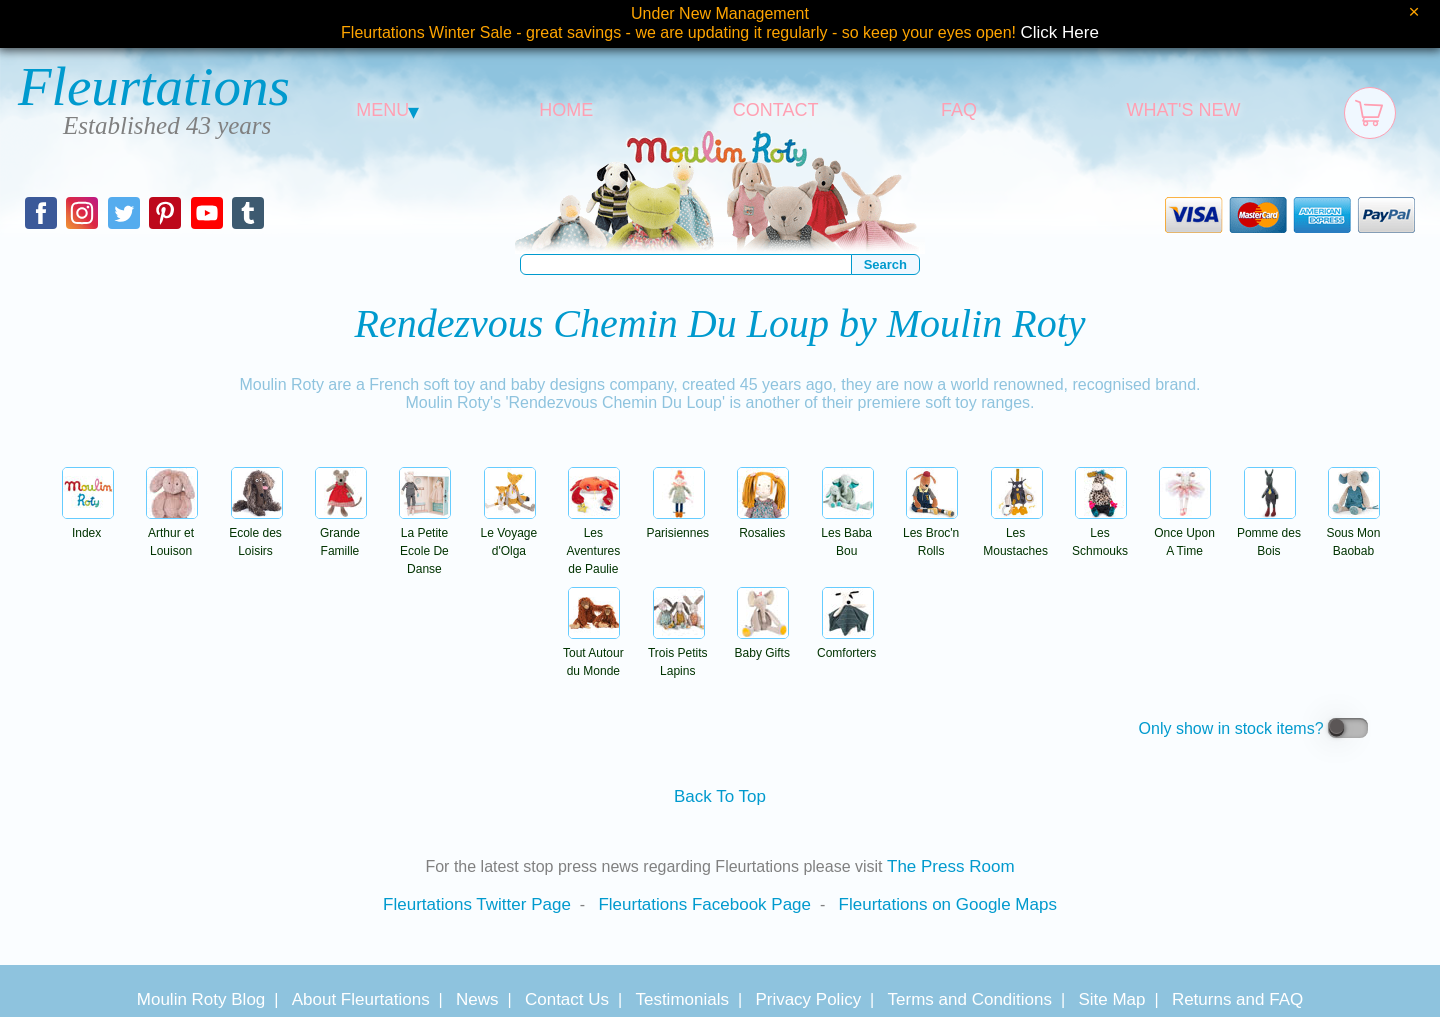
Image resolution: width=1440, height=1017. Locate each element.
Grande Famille (341, 533)
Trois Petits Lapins (678, 653)
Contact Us (567, 999)
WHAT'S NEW (1183, 110)
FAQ (959, 110)
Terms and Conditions (970, 999)
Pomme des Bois (1269, 533)
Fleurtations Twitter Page (477, 904)
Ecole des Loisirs (255, 533)
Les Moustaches (1015, 533)
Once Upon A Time (1184, 533)
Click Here (1060, 32)
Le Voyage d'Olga (509, 533)
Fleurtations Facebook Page (704, 904)
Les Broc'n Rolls (931, 533)
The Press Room (951, 866)
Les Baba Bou (847, 533)
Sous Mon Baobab (1353, 533)
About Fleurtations (361, 999)
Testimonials (682, 999)
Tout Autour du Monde (593, 653)
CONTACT (776, 110)
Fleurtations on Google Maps (948, 904)
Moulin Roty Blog (201, 999)
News (477, 999)
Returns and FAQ (1237, 999)
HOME (566, 110)
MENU (387, 110)
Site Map (1111, 999)
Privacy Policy (808, 999)
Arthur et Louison (172, 533)
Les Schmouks (1100, 533)
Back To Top (720, 796)
